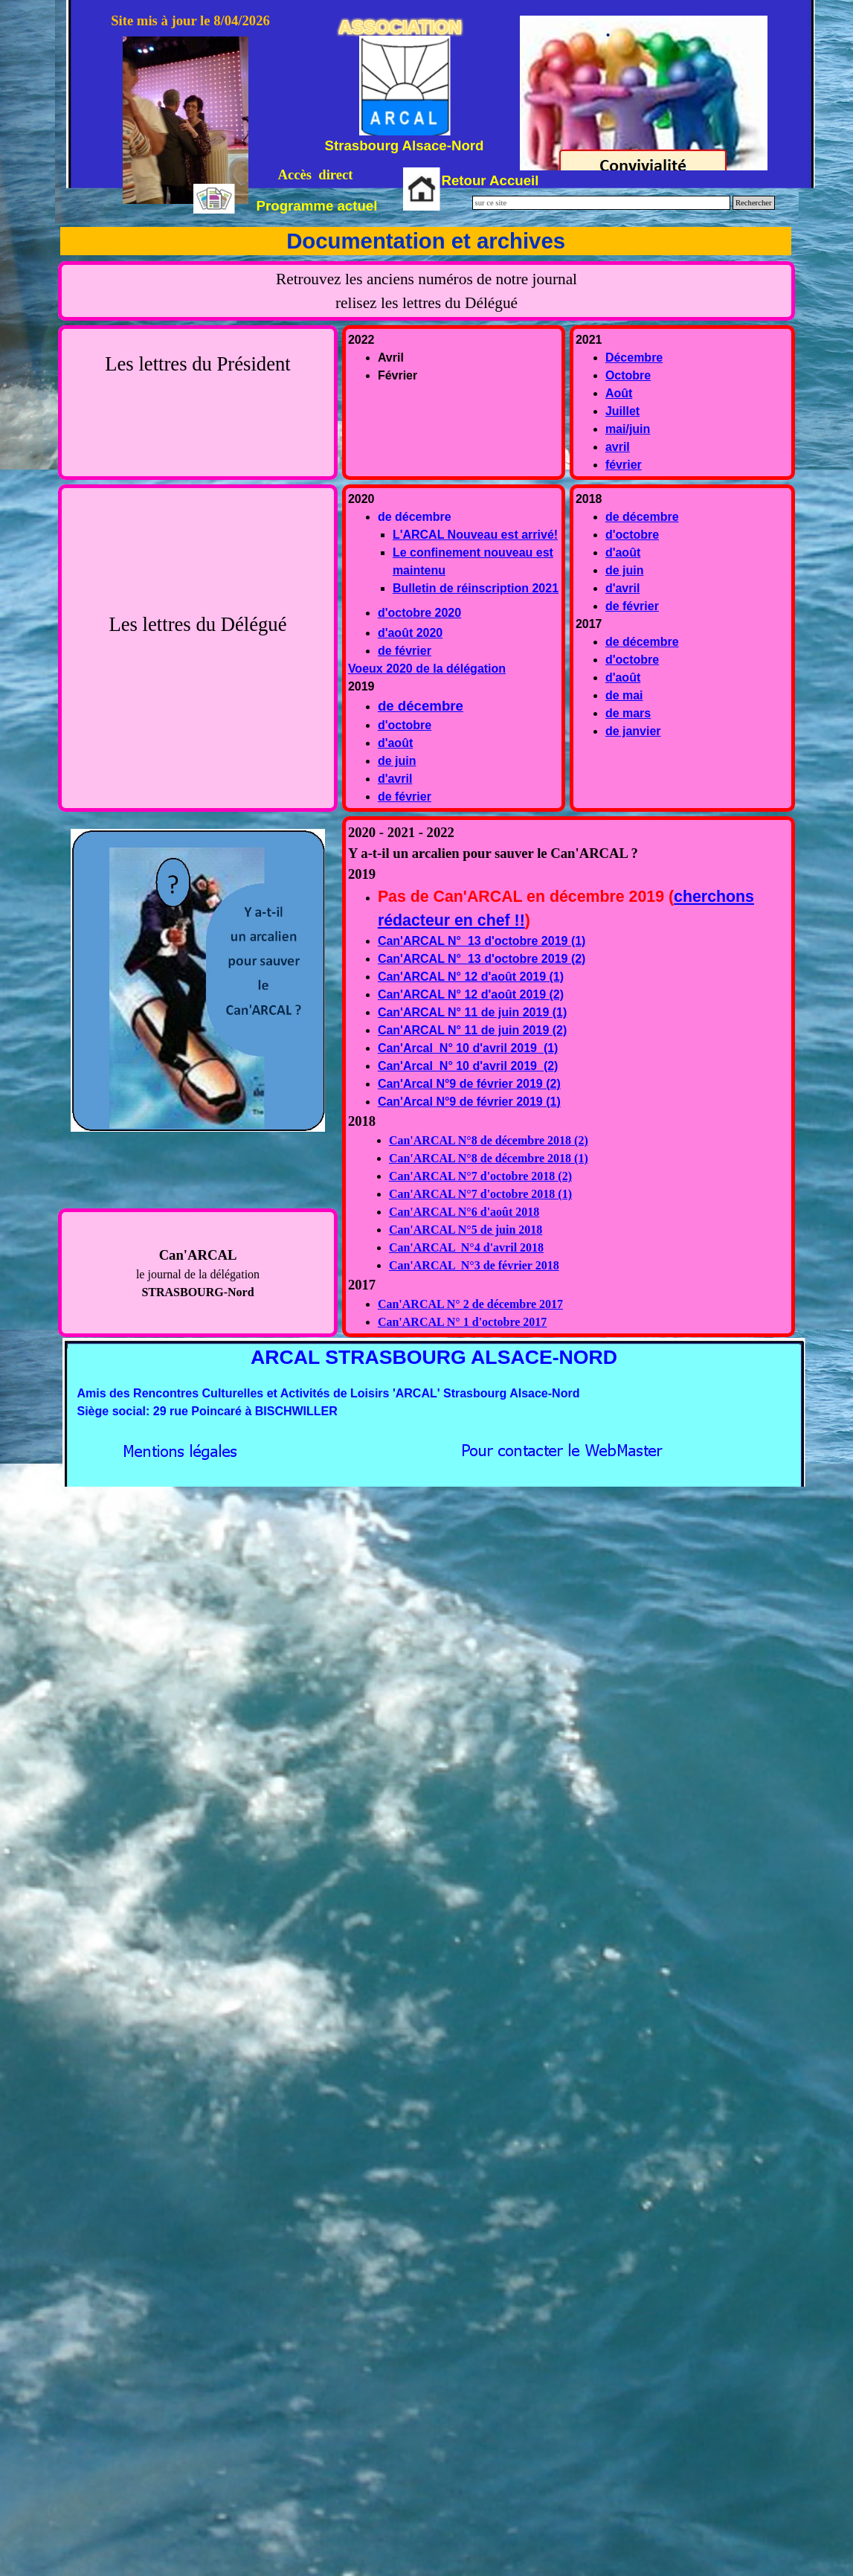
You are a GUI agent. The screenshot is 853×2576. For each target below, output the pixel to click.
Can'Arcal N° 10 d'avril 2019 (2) (468, 1066)
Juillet (622, 411)
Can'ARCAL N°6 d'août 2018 (464, 1211)
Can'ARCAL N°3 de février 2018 (474, 1265)
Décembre (634, 357)
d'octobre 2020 (419, 612)
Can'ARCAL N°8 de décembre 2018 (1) (488, 1158)
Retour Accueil (490, 180)
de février (404, 650)
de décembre (420, 706)
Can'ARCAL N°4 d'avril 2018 (466, 1247)
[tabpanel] (426, 291)
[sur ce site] (601, 203)
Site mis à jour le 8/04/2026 (190, 20)
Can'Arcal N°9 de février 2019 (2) (469, 1083)
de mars (628, 713)
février (623, 464)
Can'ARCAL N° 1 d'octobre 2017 (462, 1322)
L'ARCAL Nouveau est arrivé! (475, 534)
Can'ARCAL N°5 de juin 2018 (465, 1229)
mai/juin (627, 429)
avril (617, 446)
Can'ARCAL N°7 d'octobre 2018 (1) (480, 1194)
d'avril (395, 778)
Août (618, 393)
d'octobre (404, 725)
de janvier (633, 731)
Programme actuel (317, 206)
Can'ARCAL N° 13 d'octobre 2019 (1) (482, 941)
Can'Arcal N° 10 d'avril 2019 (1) (468, 1048)
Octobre (628, 375)
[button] (562, 1447)
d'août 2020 (410, 633)
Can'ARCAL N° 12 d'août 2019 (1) (471, 976)
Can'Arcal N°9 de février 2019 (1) (469, 1101)
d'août (395, 743)
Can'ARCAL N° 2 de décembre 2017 (470, 1304)
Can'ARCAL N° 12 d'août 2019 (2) (471, 994)
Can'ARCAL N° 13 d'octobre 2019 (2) (482, 958)
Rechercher (753, 203)
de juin (397, 760)
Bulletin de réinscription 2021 (476, 588)
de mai (624, 695)
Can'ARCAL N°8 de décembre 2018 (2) (488, 1140)
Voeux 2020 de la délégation (427, 668)
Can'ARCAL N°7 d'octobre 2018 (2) (480, 1176)
